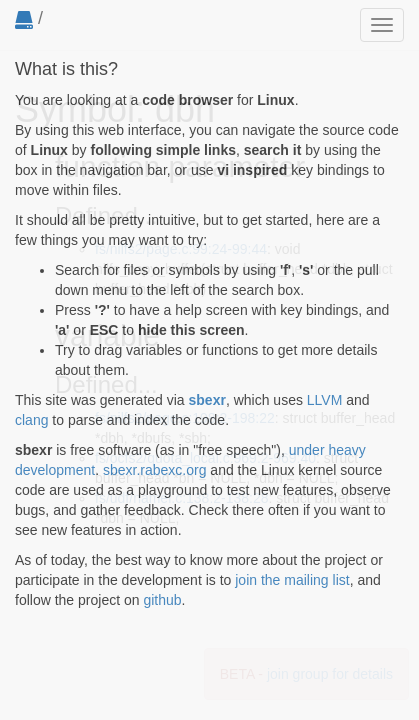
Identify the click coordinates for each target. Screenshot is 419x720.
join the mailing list (292, 580)
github (162, 600)
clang (31, 420)
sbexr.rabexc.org (155, 470)
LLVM (325, 400)
